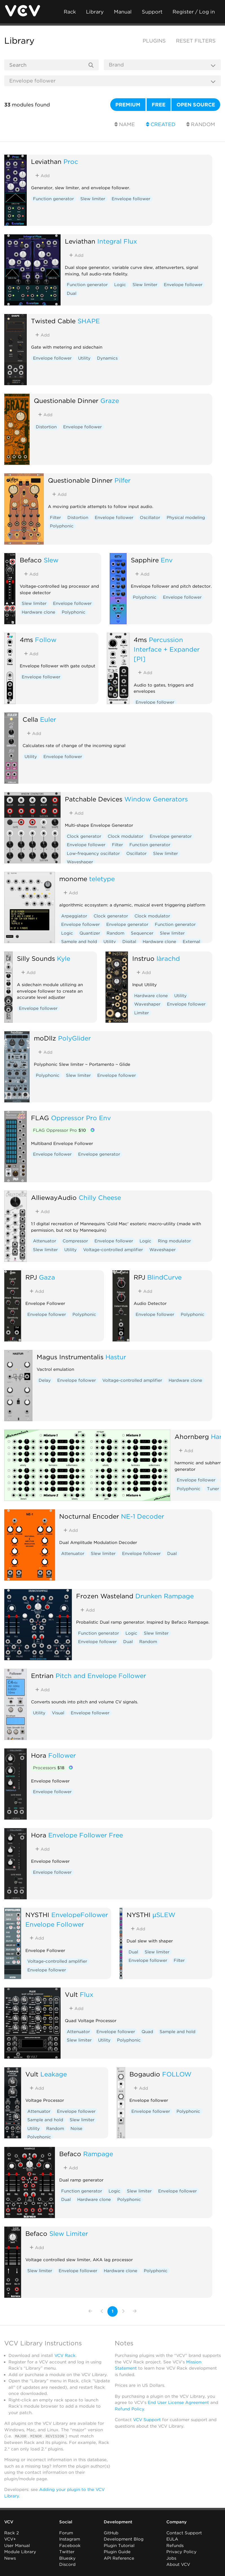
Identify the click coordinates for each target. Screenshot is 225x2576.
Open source (196, 105)
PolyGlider (74, 1038)
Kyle (63, 958)
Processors (48, 1767)
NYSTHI (37, 1914)
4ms (26, 639)
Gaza (47, 1277)
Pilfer (122, 480)
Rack (70, 12)
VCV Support (147, 2419)
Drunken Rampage (164, 1596)
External (191, 941)
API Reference (119, 2558)
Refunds (175, 2545)
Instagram (69, 2539)
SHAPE (89, 321)
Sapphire (145, 560)
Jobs (171, 2558)
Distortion (46, 426)
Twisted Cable (53, 321)
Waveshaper (80, 861)
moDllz (45, 1038)
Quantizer (90, 933)
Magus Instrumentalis (70, 1357)
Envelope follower (131, 198)
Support (152, 12)
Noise (76, 2128)
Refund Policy (129, 2409)
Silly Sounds (36, 958)
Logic (120, 284)
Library (95, 12)
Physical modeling (186, 517)
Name (124, 124)
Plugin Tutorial (119, 2545)
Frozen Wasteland (104, 1596)
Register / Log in (194, 12)
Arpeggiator (74, 916)
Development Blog (124, 2539)
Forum (66, 2532)
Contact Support (184, 2532)
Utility (84, 358)
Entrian (42, 1675)
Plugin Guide (117, 2551)
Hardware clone (38, 612)
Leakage (53, 2074)
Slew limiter (92, 198)
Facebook (70, 2545)
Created (160, 124)
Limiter (141, 1012)
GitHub (111, 2532)
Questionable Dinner (66, 400)
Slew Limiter (68, 2233)
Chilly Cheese (100, 1197)
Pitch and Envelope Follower (101, 1675)
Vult (71, 1994)
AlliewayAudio (54, 1197)
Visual (58, 1712)
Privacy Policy (181, 2551)
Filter (55, 517)
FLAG (40, 1118)
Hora (38, 1755)
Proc (70, 161)
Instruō (143, 958)
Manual (123, 12)
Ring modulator (174, 1241)
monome (73, 879)
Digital (129, 941)
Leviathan (46, 161)
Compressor (75, 1241)
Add (42, 175)
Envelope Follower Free (85, 1835)
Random (200, 124)
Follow (45, 639)
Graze (109, 400)
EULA (172, 2539)
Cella (30, 719)
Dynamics (107, 358)
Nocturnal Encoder (89, 1516)
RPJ (31, 1277)
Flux (86, 1994)
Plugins (154, 41)
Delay (45, 1380)
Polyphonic (62, 526)
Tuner (213, 1488)
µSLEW (164, 1914)
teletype (102, 879)
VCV (8, 2521)
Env (167, 560)
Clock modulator (125, 836)
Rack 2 (11, 2532)
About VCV (178, 2564)
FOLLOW (176, 2074)
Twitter (66, 2551)
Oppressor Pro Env (81, 1118)
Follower (62, 1755)
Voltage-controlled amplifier (113, 1249)
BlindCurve (164, 1277)
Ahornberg (192, 1436)
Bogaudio (144, 2074)
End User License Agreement (178, 2402)
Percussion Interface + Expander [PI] (167, 649)
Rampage (98, 2154)
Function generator (53, 198)
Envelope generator (171, 836)
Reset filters (196, 41)
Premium (127, 105)
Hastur (115, 1357)
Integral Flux (117, 241)
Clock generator (84, 836)
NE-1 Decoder (142, 1516)
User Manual (17, 2545)
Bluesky (67, 2558)
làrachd (168, 958)
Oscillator (150, 517)
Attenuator (44, 1241)
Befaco (31, 560)
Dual (71, 293)
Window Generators (156, 799)
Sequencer (142, 933)
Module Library (20, 2551)
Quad (147, 2031)
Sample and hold (79, 941)
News (10, 2558)
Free (159, 105)
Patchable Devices (93, 799)
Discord (67, 2564)
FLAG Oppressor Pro (59, 1130)
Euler (48, 719)
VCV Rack (65, 2355)
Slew (51, 560)
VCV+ (10, 2539)
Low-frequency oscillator (93, 853)
